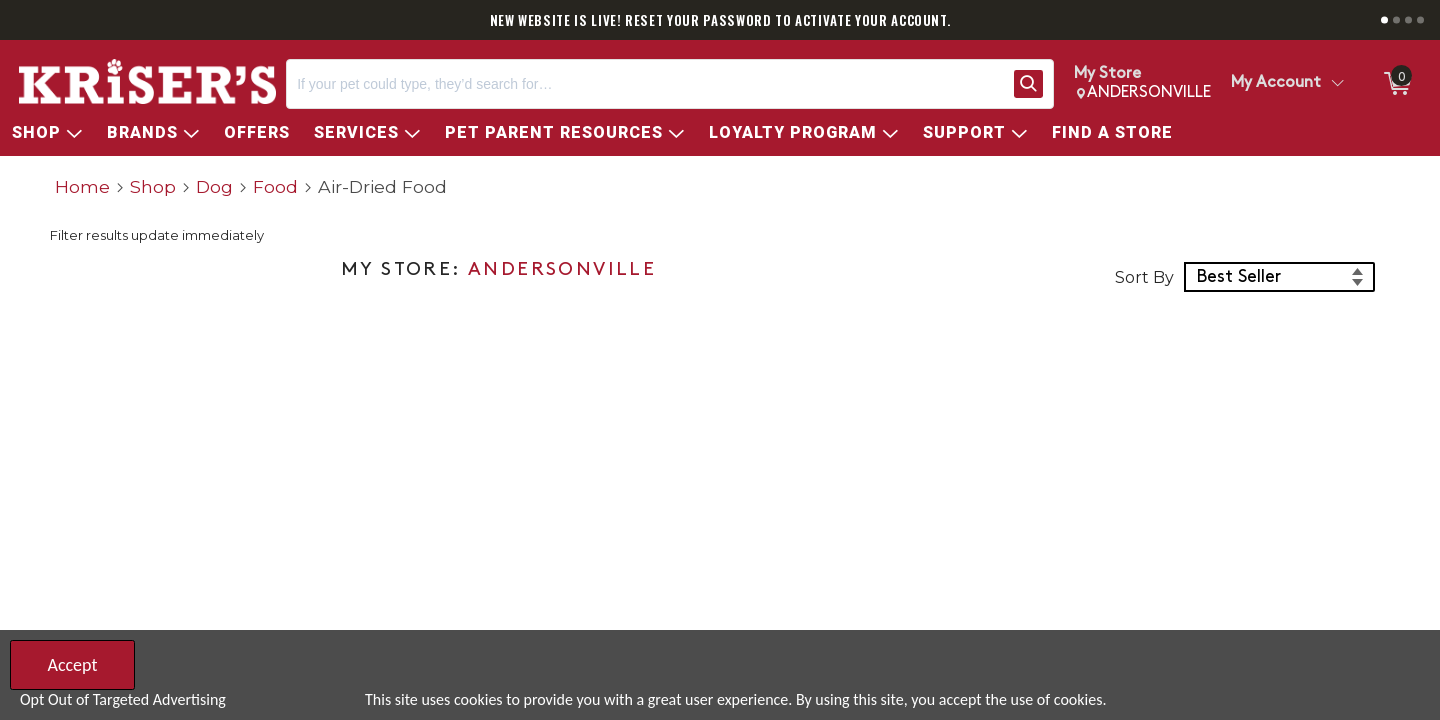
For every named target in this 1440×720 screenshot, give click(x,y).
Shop (153, 186)
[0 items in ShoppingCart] (1396, 84)
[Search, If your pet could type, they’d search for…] (646, 84)
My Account (1276, 83)
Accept (72, 665)
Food (275, 186)
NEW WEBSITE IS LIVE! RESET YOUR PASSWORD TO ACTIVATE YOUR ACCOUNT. (720, 20)
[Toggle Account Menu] (1337, 84)
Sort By (1144, 277)
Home (82, 186)
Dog (214, 186)
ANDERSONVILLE (562, 270)
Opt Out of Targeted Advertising (123, 699)
